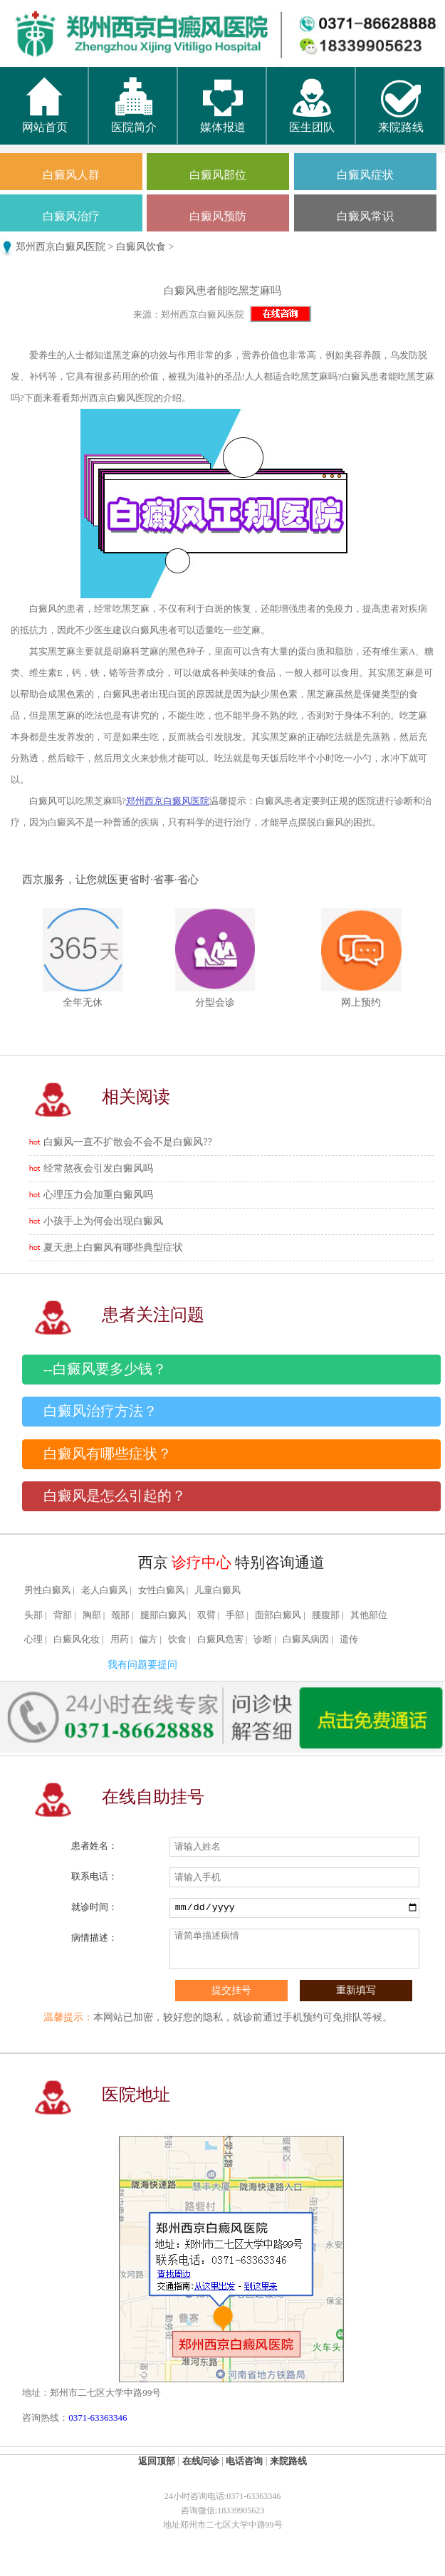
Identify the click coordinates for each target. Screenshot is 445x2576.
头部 (33, 1615)
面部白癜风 (278, 1615)
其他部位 (368, 1615)
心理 (33, 1639)
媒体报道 (223, 120)
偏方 (148, 1639)
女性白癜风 (161, 1590)
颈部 (120, 1615)
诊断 (262, 1639)
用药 (119, 1639)
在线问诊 (200, 2461)
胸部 (92, 1615)
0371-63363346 (97, 2417)
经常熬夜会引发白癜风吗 (98, 1168)
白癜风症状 (365, 175)
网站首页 (45, 120)
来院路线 (401, 120)
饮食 (177, 1639)
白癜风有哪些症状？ (107, 1453)
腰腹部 (326, 1615)
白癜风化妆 (76, 1639)
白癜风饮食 (141, 246)
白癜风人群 (71, 175)
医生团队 (312, 120)
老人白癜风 (104, 1590)
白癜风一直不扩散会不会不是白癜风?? (127, 1142)
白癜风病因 (306, 1639)
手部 (235, 1615)
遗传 (349, 1639)
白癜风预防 (217, 216)
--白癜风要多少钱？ (105, 1369)
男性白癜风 (47, 1590)
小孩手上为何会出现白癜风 (103, 1221)
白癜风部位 (217, 175)
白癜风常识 (365, 216)
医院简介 (134, 120)
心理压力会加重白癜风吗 (98, 1194)
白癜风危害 (220, 1639)
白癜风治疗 (71, 216)
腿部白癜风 (163, 1615)
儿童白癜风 (217, 1590)
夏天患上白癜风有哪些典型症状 (113, 1247)
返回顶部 (156, 2461)
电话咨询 (244, 2461)
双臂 (206, 1615)
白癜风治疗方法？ (100, 1411)
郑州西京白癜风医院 (60, 246)
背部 (62, 1615)
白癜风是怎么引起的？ (114, 1495)
